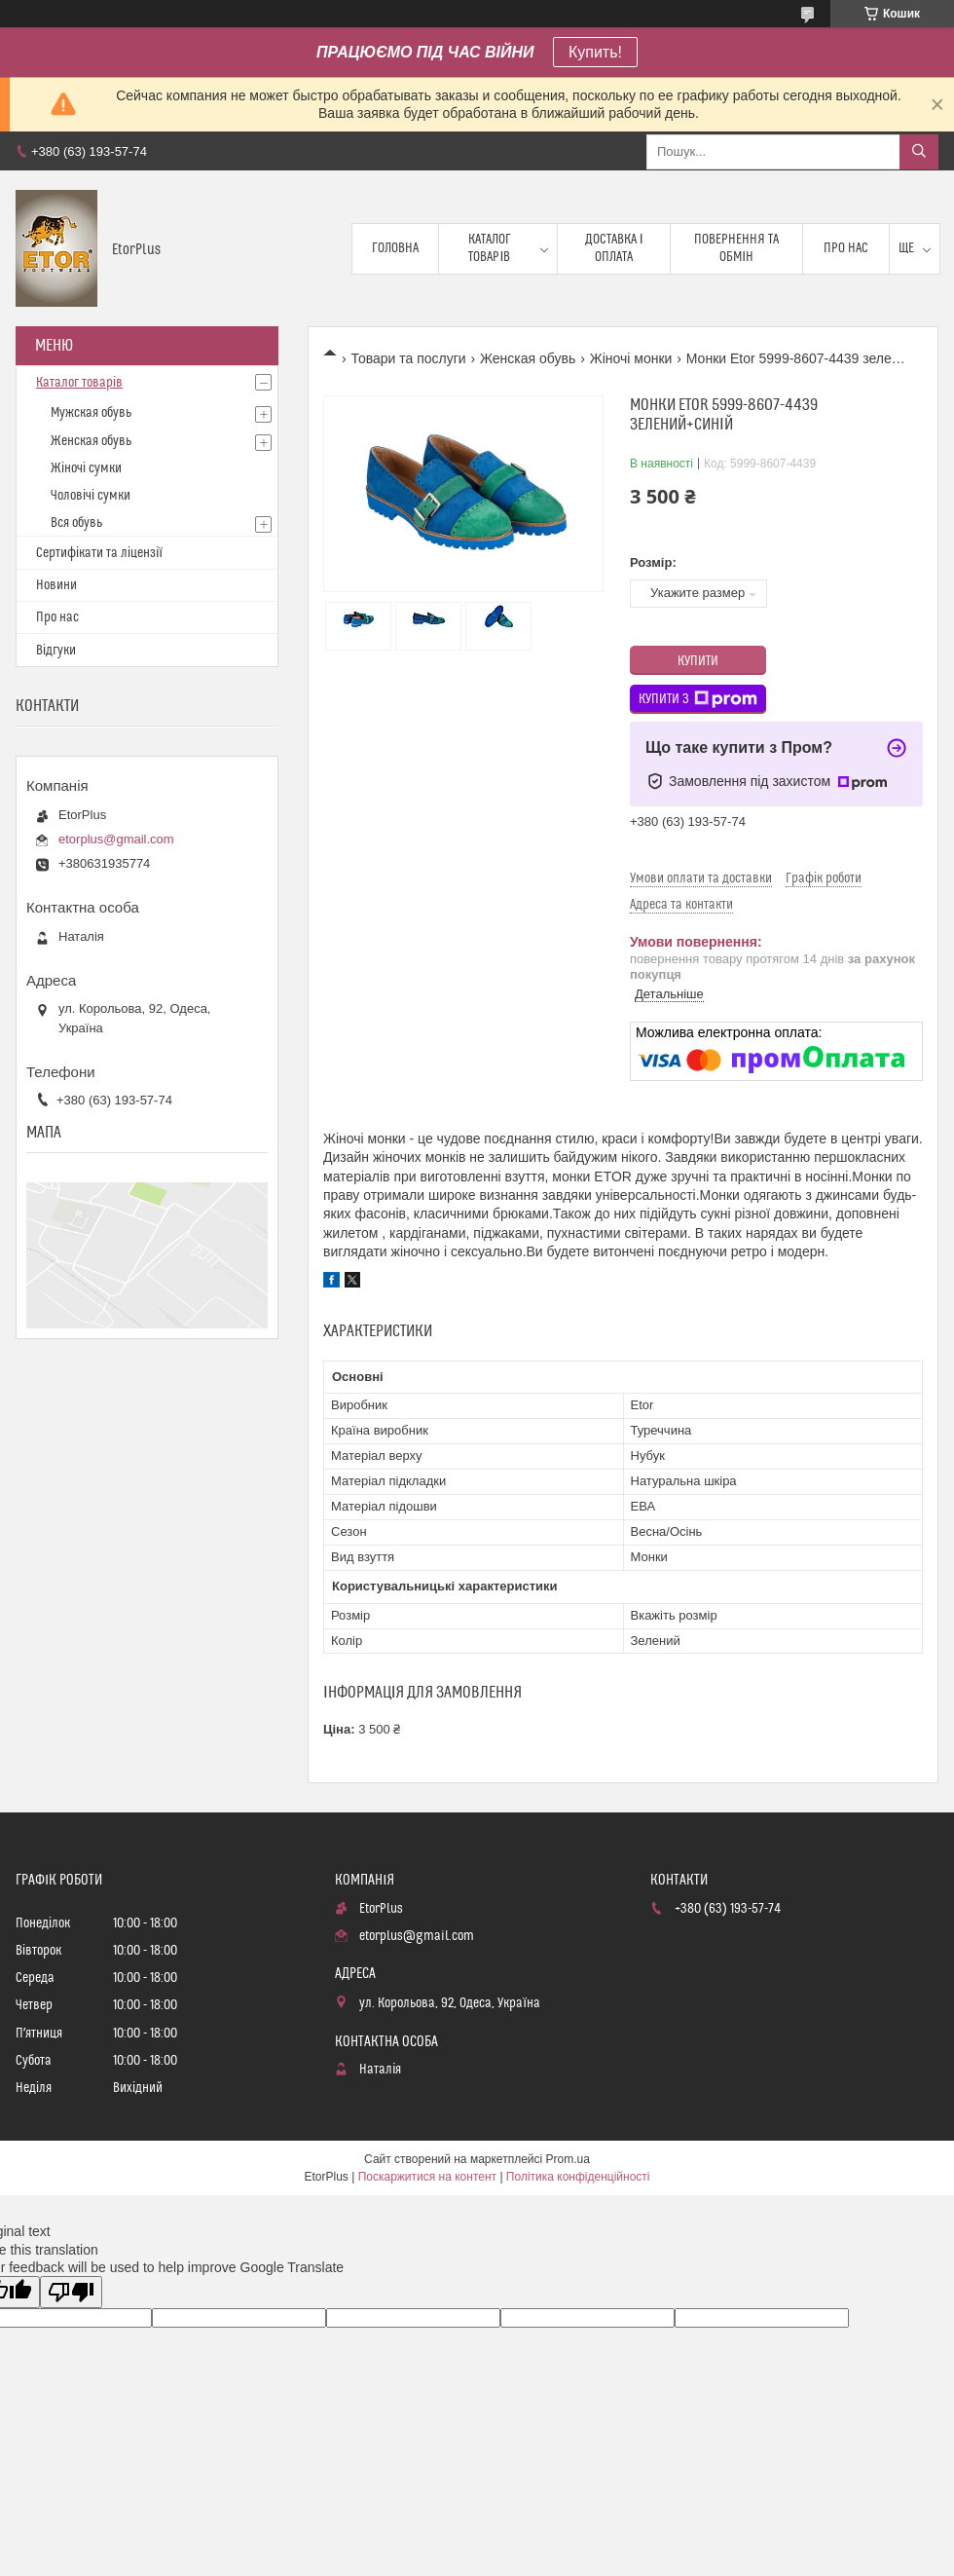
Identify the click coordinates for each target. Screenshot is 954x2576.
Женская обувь (527, 358)
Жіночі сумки (86, 468)
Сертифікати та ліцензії (99, 553)
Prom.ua (568, 2159)
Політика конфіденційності (578, 2177)
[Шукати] (918, 151)
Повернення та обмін (736, 248)
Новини (56, 585)
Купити (698, 661)
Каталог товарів (489, 248)
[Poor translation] (71, 2292)
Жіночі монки (631, 358)
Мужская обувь (91, 413)
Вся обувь (76, 523)
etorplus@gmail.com (116, 839)
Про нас (846, 248)
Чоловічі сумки (90, 496)
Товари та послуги (407, 358)
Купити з (698, 699)
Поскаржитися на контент (427, 2177)
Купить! (595, 52)
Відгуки (56, 650)
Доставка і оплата (614, 248)
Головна (395, 248)
